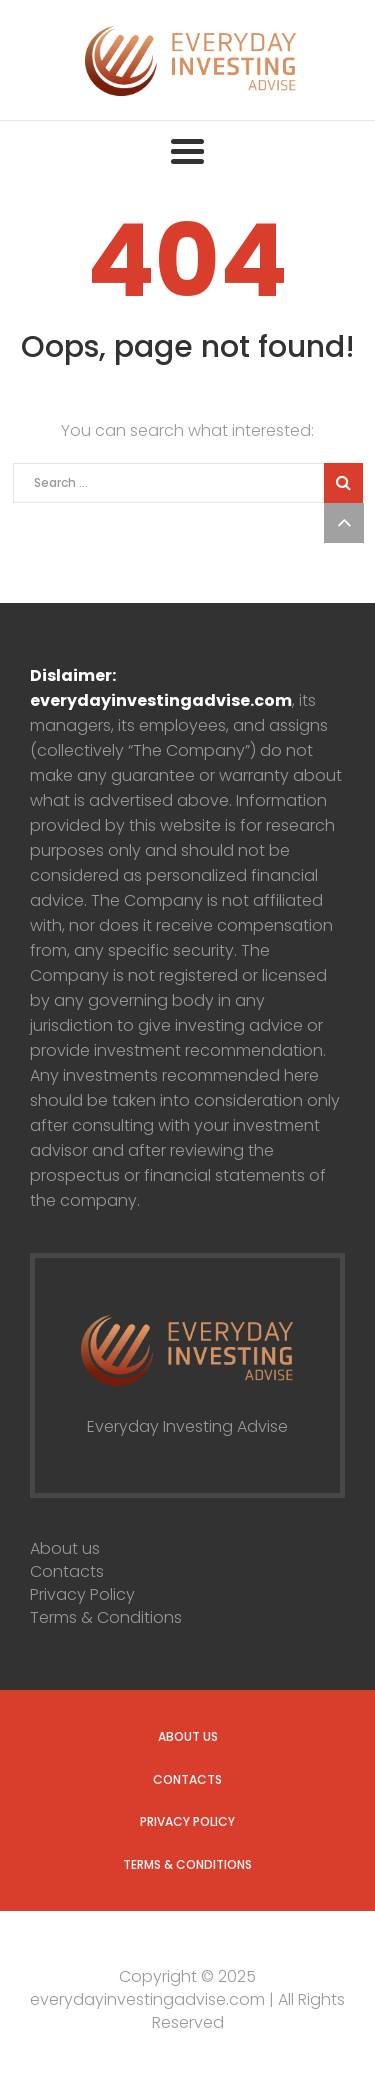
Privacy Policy (82, 1594)
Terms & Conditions (106, 1617)
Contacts (67, 1571)
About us (65, 1548)
